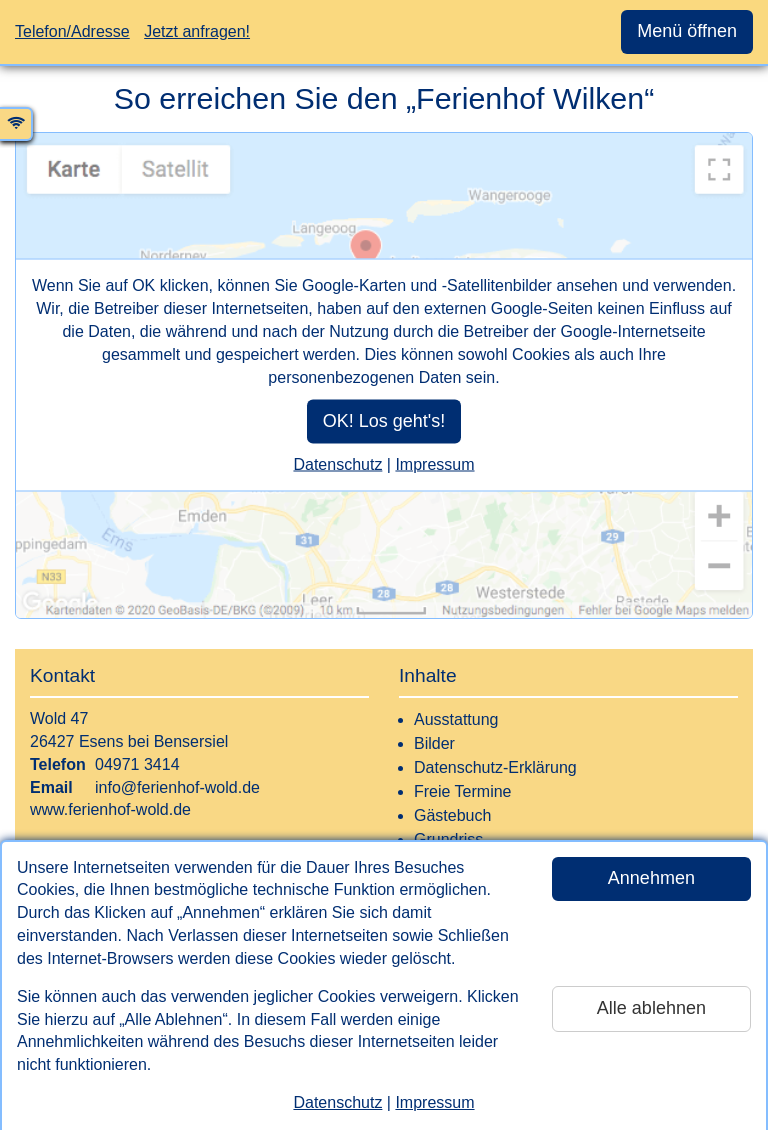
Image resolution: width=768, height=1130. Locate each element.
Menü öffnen (687, 31)
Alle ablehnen (651, 1008)
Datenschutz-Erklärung (495, 767)
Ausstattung (456, 719)
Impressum (434, 1102)
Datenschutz (337, 1102)
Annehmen (651, 878)
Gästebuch (452, 815)
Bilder (434, 743)
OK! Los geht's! (384, 420)
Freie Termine (463, 791)
